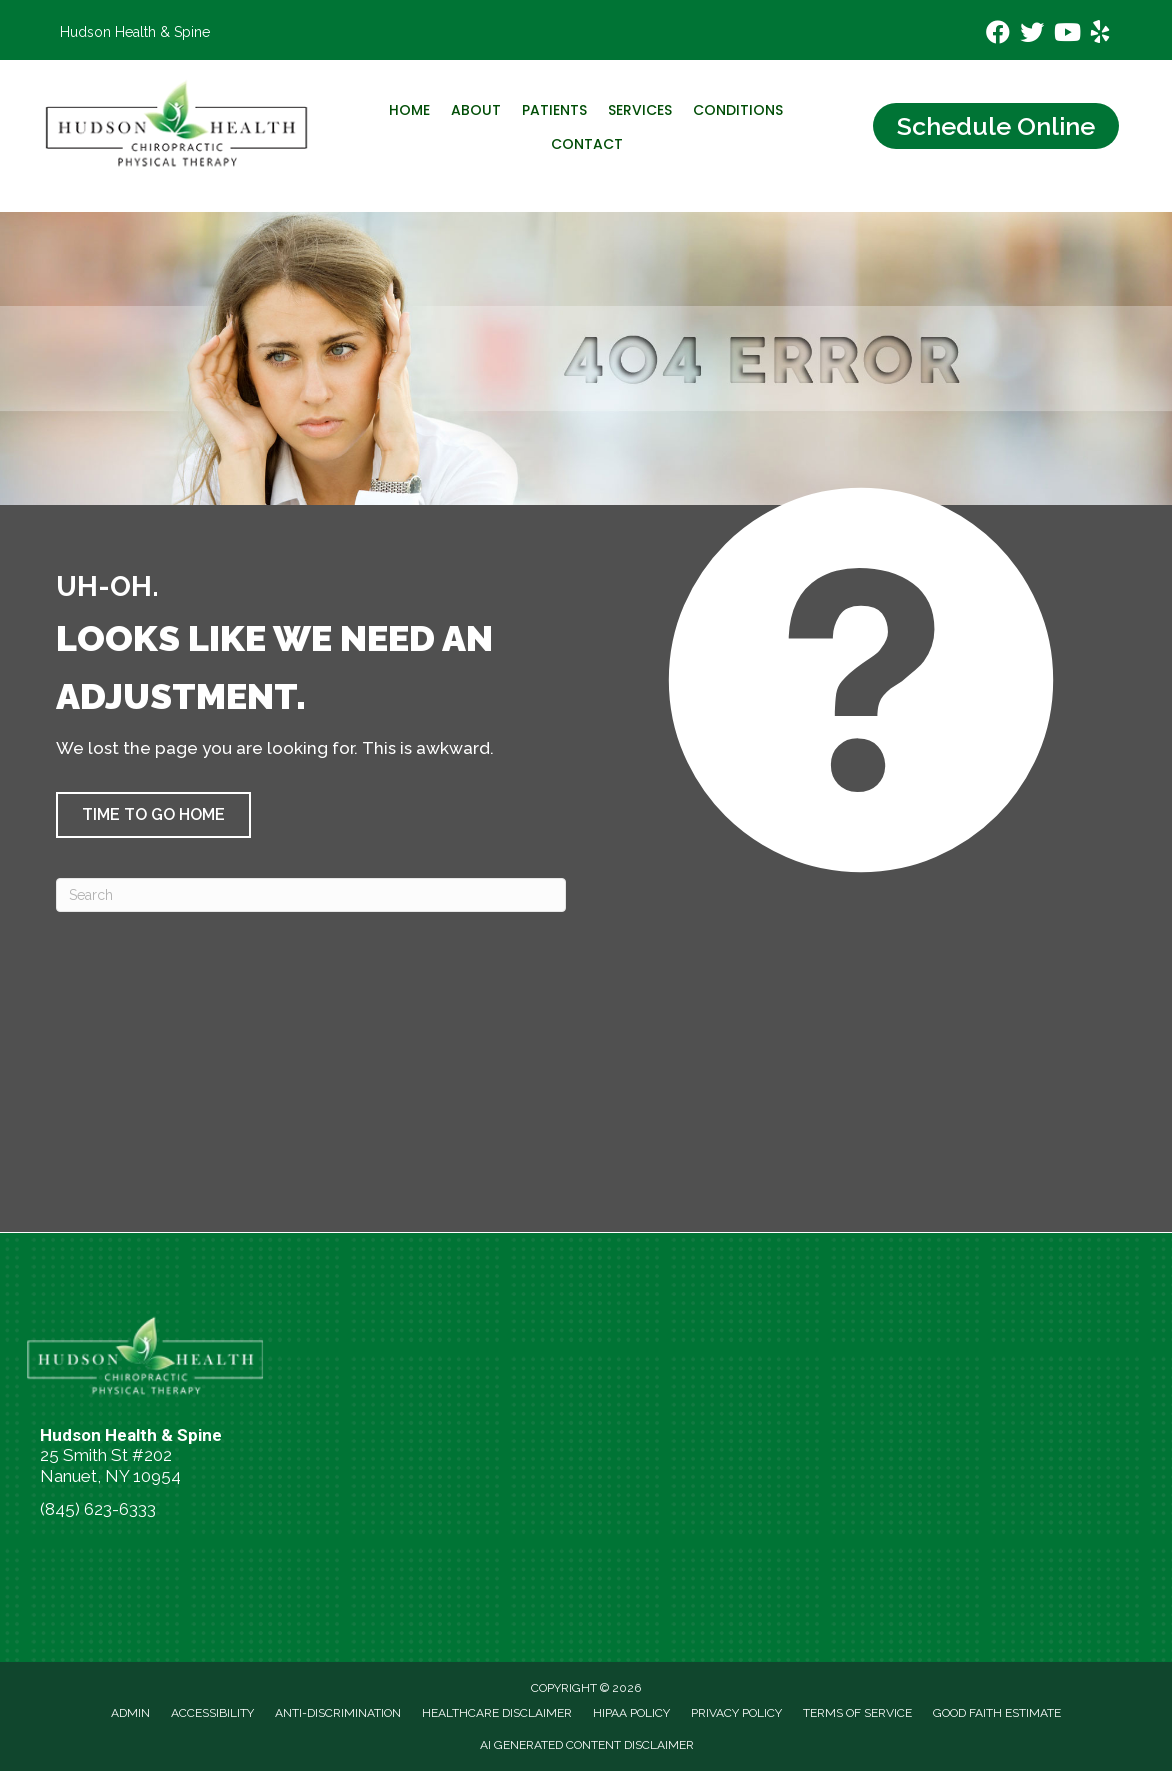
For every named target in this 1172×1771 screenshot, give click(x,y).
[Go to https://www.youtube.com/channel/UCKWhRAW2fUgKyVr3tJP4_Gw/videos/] (1066, 34)
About (476, 110)
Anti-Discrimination (338, 1713)
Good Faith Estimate (997, 1713)
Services (640, 110)
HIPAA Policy (631, 1713)
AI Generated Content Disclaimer (587, 1745)
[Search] (311, 895)
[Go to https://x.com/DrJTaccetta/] (1032, 34)
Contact (587, 144)
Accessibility (212, 1713)
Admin (130, 1713)
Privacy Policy (736, 1713)
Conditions (738, 110)
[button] (153, 815)
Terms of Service (857, 1713)
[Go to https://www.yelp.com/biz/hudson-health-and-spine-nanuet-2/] (1100, 35)
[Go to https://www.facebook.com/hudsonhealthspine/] (998, 34)
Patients (554, 110)
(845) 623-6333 (98, 1509)
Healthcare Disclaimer (497, 1713)
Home (409, 110)
